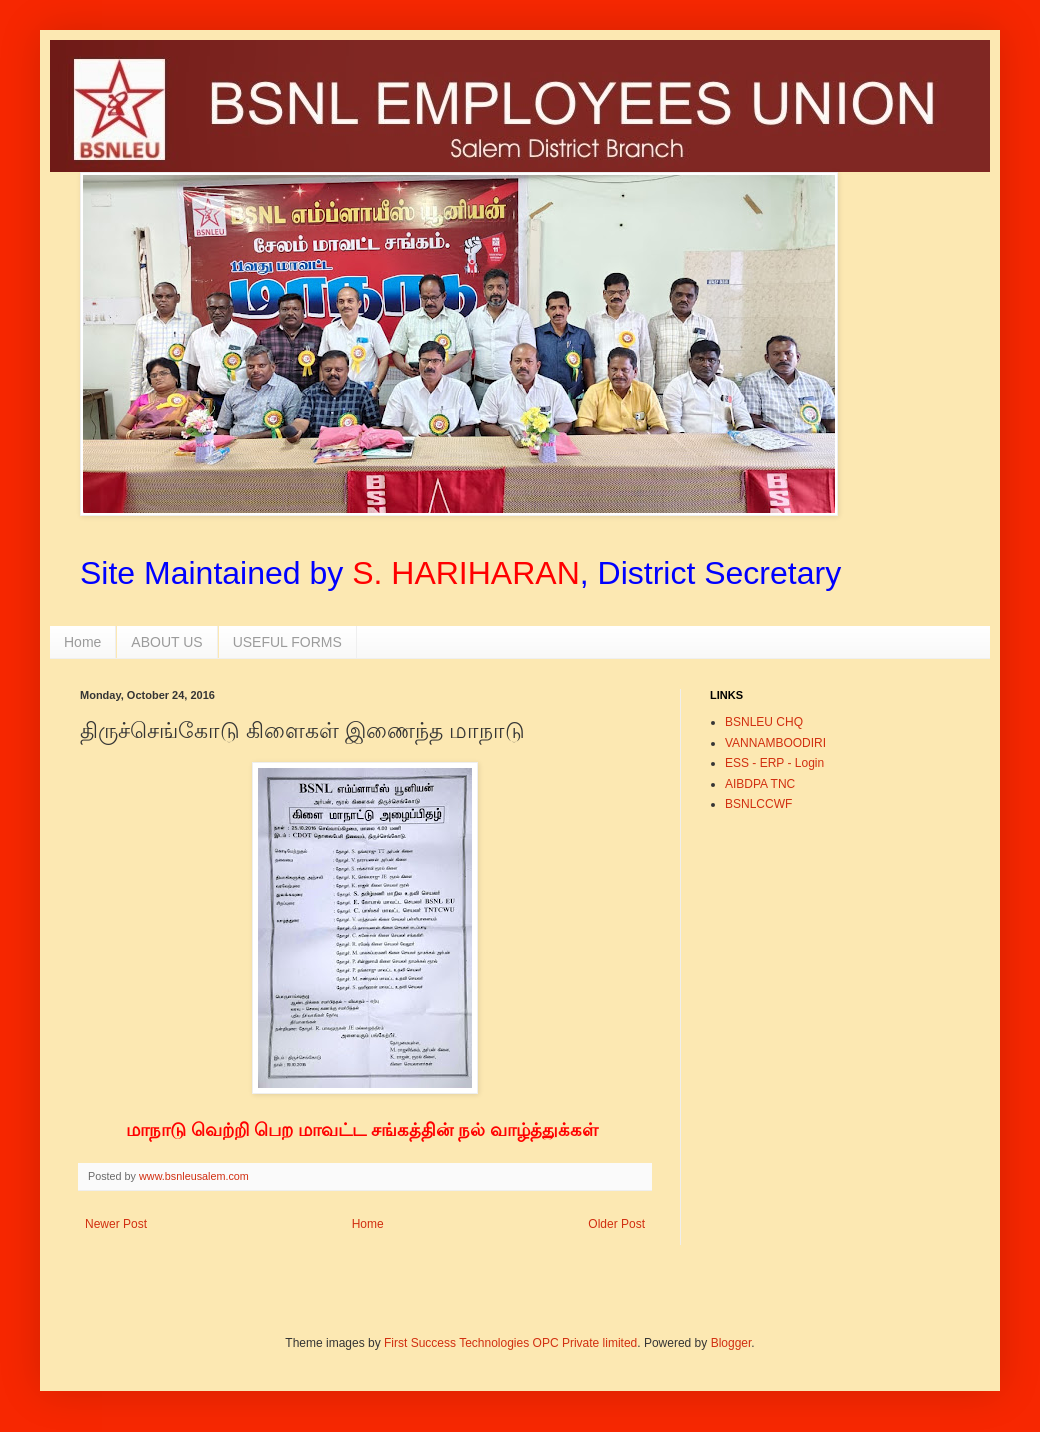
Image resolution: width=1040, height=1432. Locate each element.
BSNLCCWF (758, 804)
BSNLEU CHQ (764, 722)
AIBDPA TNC (760, 784)
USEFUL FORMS (287, 642)
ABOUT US (166, 642)
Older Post (616, 1224)
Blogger (731, 1343)
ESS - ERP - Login (774, 763)
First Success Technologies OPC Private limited (510, 1343)
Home (82, 642)
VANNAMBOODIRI (775, 743)
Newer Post (116, 1224)
